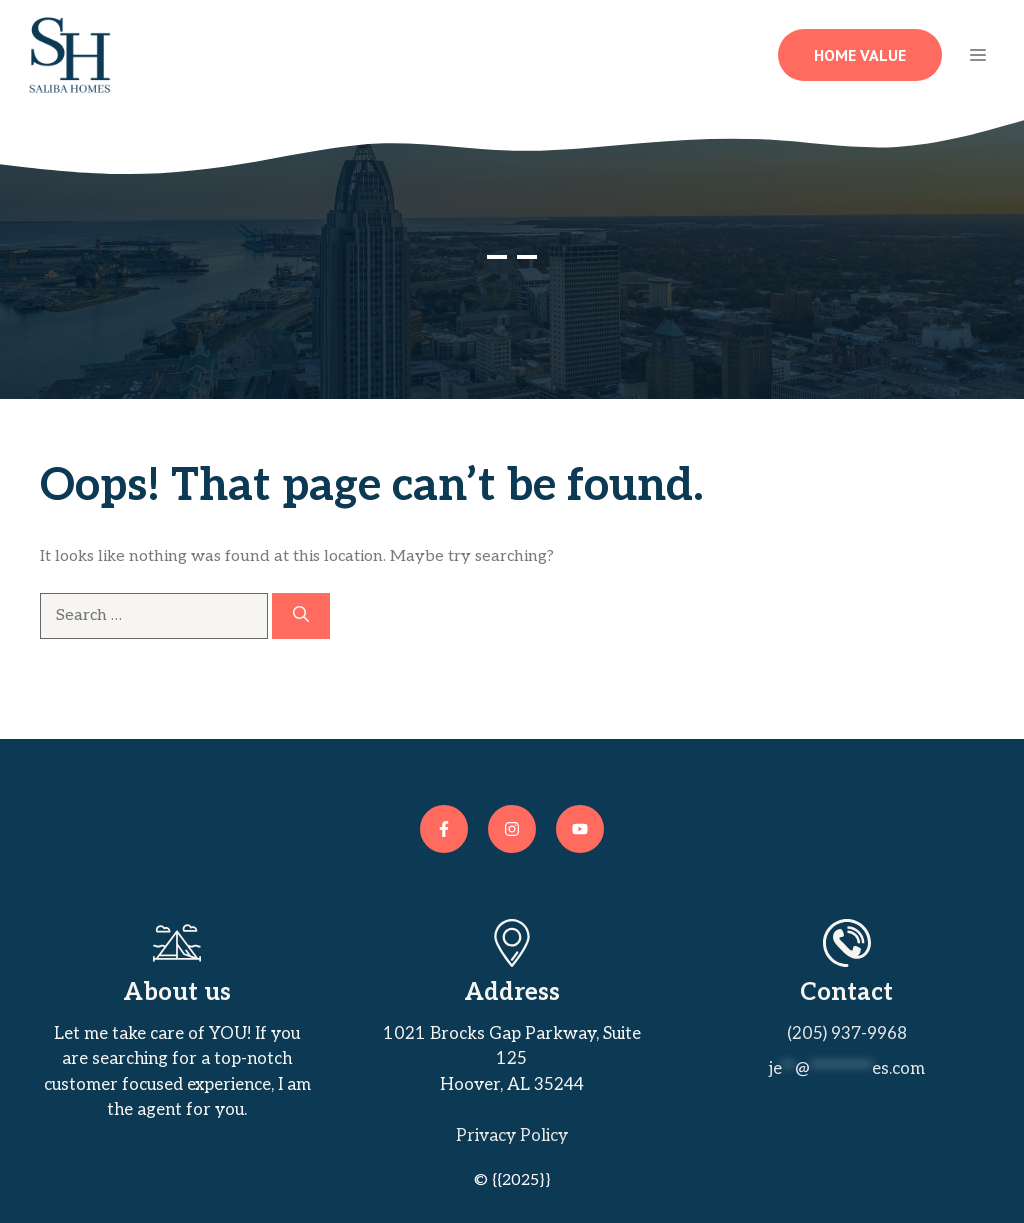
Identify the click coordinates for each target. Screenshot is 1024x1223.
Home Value (860, 55)
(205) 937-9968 (847, 1034)
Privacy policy (512, 1136)
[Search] (301, 616)
